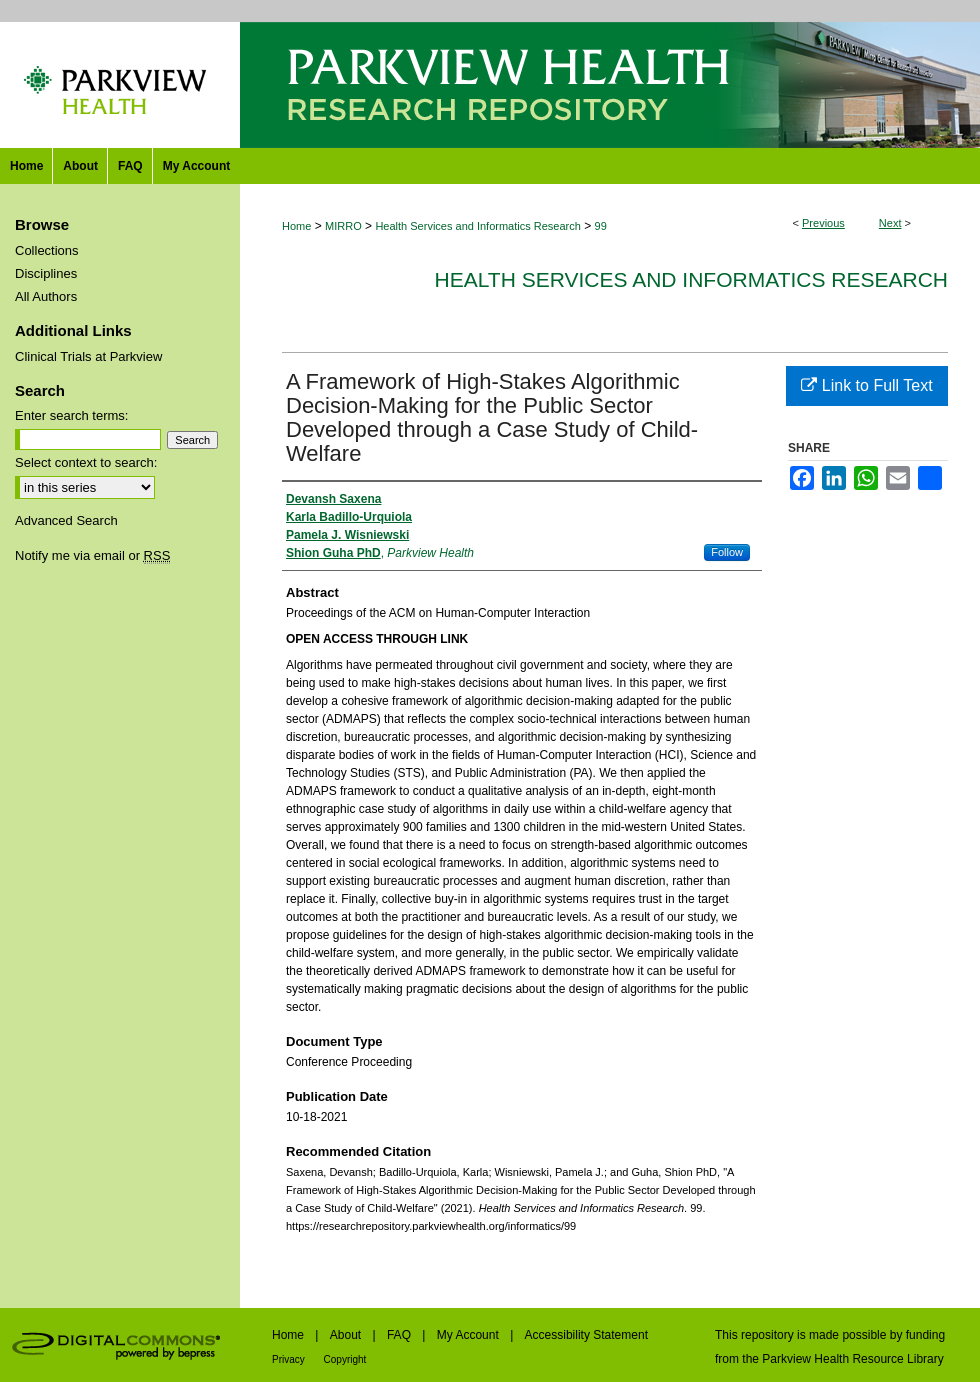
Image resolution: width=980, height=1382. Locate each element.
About (347, 1335)
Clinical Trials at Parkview (88, 356)
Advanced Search (66, 520)
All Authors (46, 296)
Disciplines (46, 273)
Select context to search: (86, 462)
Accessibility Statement (586, 1335)
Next (890, 223)
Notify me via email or (92, 555)
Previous (823, 223)
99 (601, 226)
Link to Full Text (866, 385)
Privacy (290, 1359)
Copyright (345, 1359)
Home (296, 226)
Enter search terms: (71, 415)
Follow (727, 552)
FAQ (400, 1335)
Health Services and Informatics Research (477, 226)
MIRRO (343, 226)
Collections (47, 250)
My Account (469, 1335)
